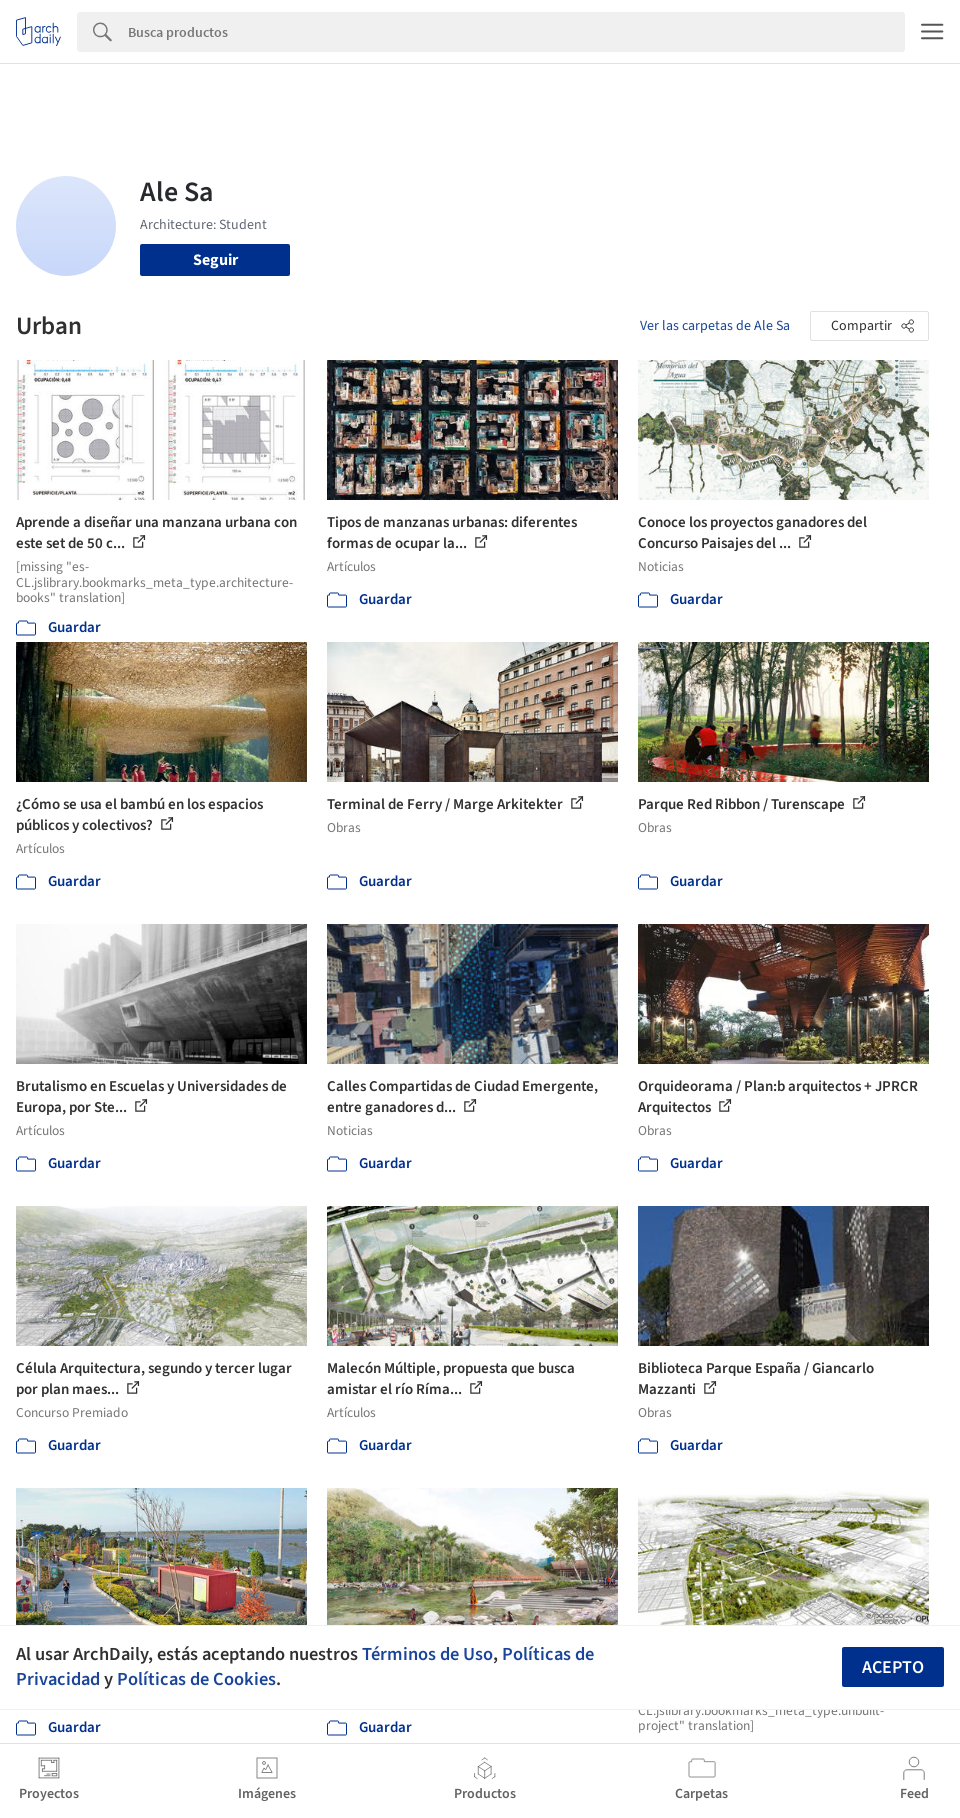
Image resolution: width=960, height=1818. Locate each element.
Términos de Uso (427, 1654)
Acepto (893, 1667)
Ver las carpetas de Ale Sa (715, 326)
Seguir (215, 260)
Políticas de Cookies (196, 1679)
